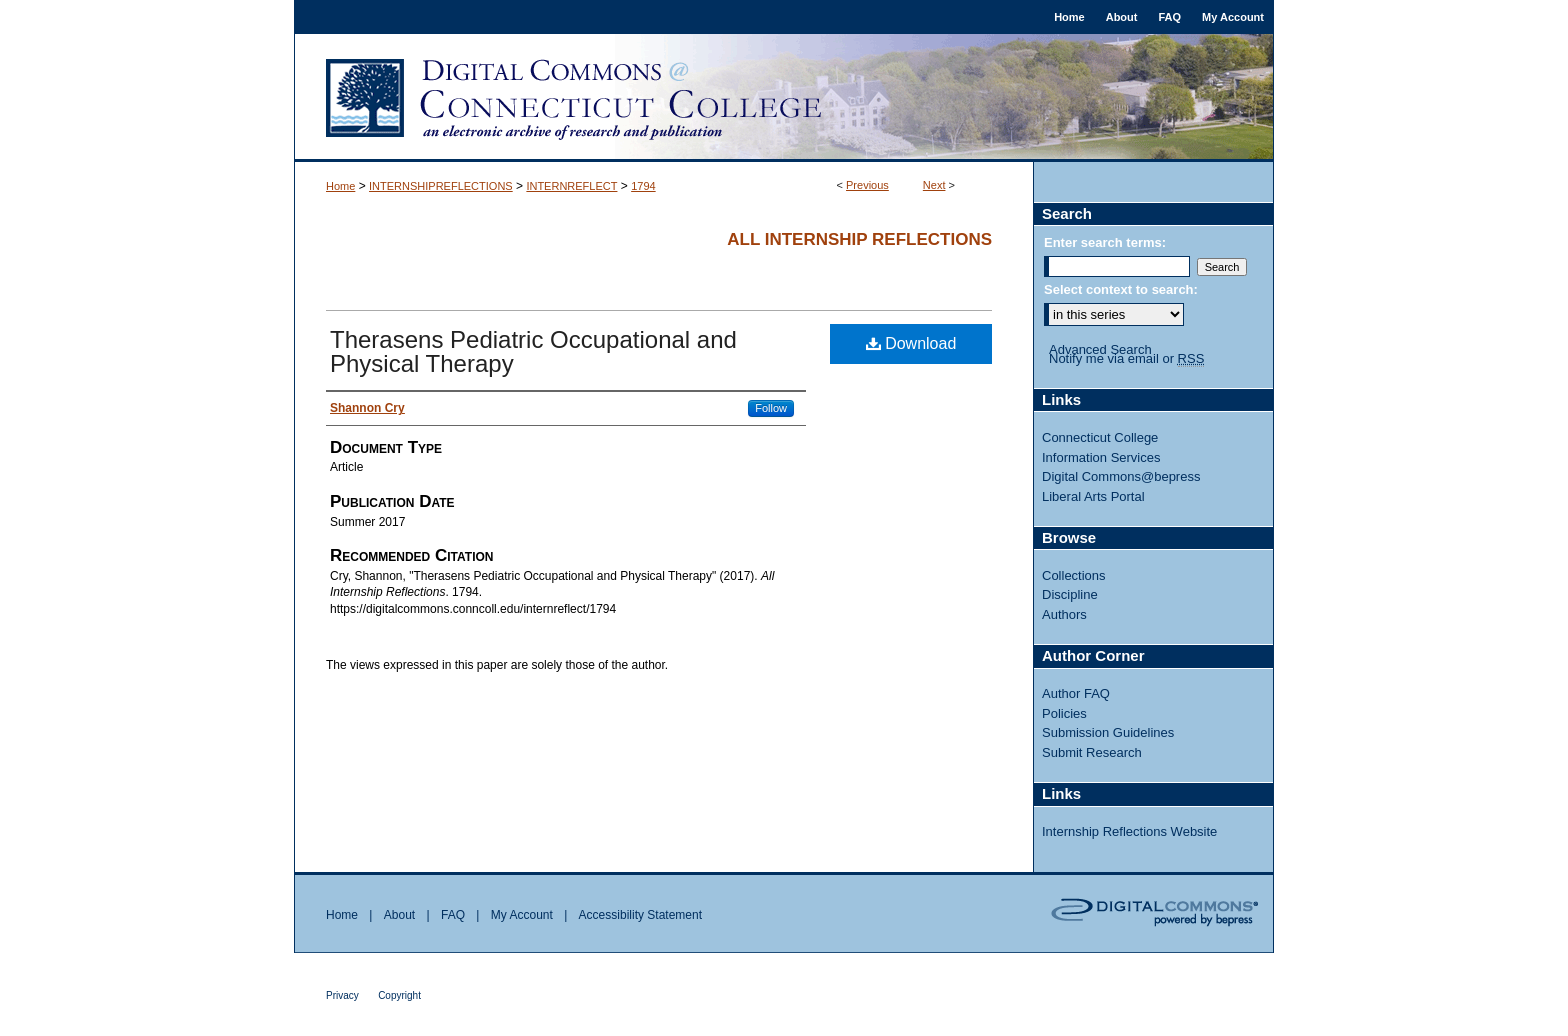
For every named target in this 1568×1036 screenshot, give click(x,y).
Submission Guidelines (1108, 732)
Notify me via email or (1126, 359)
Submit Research (1092, 752)
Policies (1064, 713)
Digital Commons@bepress (1121, 476)
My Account (522, 915)
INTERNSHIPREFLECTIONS (441, 186)
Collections (1074, 575)
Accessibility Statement (640, 915)
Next (934, 185)
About (399, 915)
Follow (771, 408)
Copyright (399, 995)
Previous (867, 185)
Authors (1064, 614)
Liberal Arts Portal (1093, 496)
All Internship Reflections (859, 239)
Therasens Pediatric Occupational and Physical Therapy (533, 351)
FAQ (453, 915)
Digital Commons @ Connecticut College (784, 98)
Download (911, 343)
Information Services (1101, 457)
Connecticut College (1100, 437)
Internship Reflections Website (1129, 831)
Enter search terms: (1105, 242)
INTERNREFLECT (571, 186)
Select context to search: (1121, 289)
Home (340, 186)
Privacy (342, 995)
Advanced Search (1100, 349)
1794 (643, 186)
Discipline (1070, 594)
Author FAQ (1076, 693)
